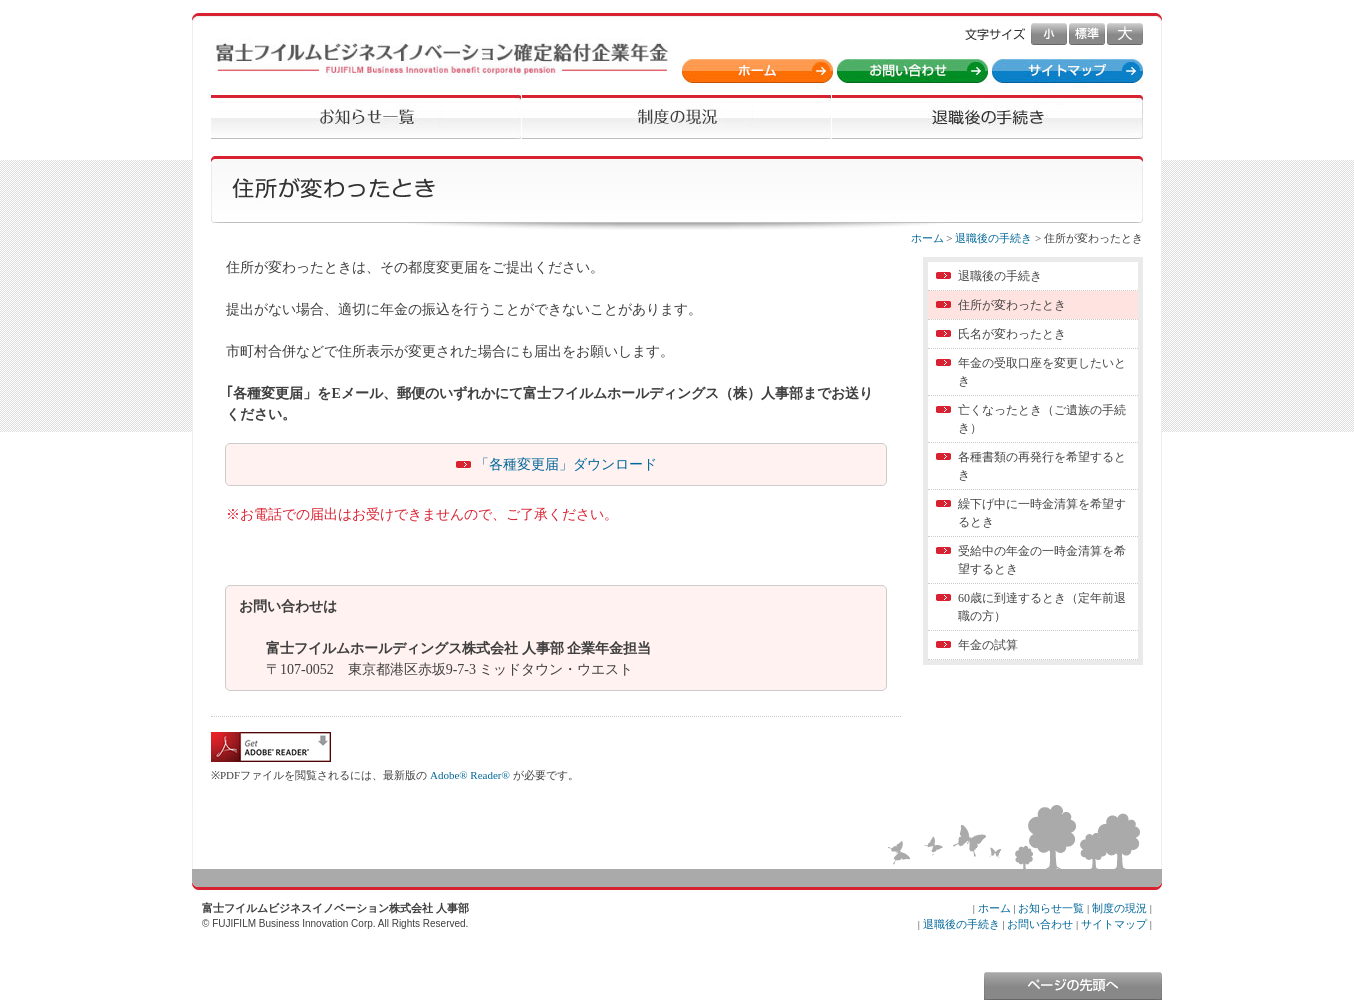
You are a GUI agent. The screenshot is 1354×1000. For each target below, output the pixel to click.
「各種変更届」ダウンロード (566, 464)
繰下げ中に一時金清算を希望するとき (1042, 513)
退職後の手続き (993, 238)
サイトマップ (1114, 924)
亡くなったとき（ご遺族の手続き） (1042, 419)
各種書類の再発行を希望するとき (1042, 466)
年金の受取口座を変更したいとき (1042, 372)
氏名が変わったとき (1012, 334)
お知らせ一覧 (1051, 908)
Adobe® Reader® (470, 775)
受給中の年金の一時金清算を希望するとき (1042, 560)
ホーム (927, 238)
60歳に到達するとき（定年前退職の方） (1042, 607)
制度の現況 (1119, 908)
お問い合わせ (1040, 924)
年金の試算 (988, 645)
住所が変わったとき (1012, 305)
